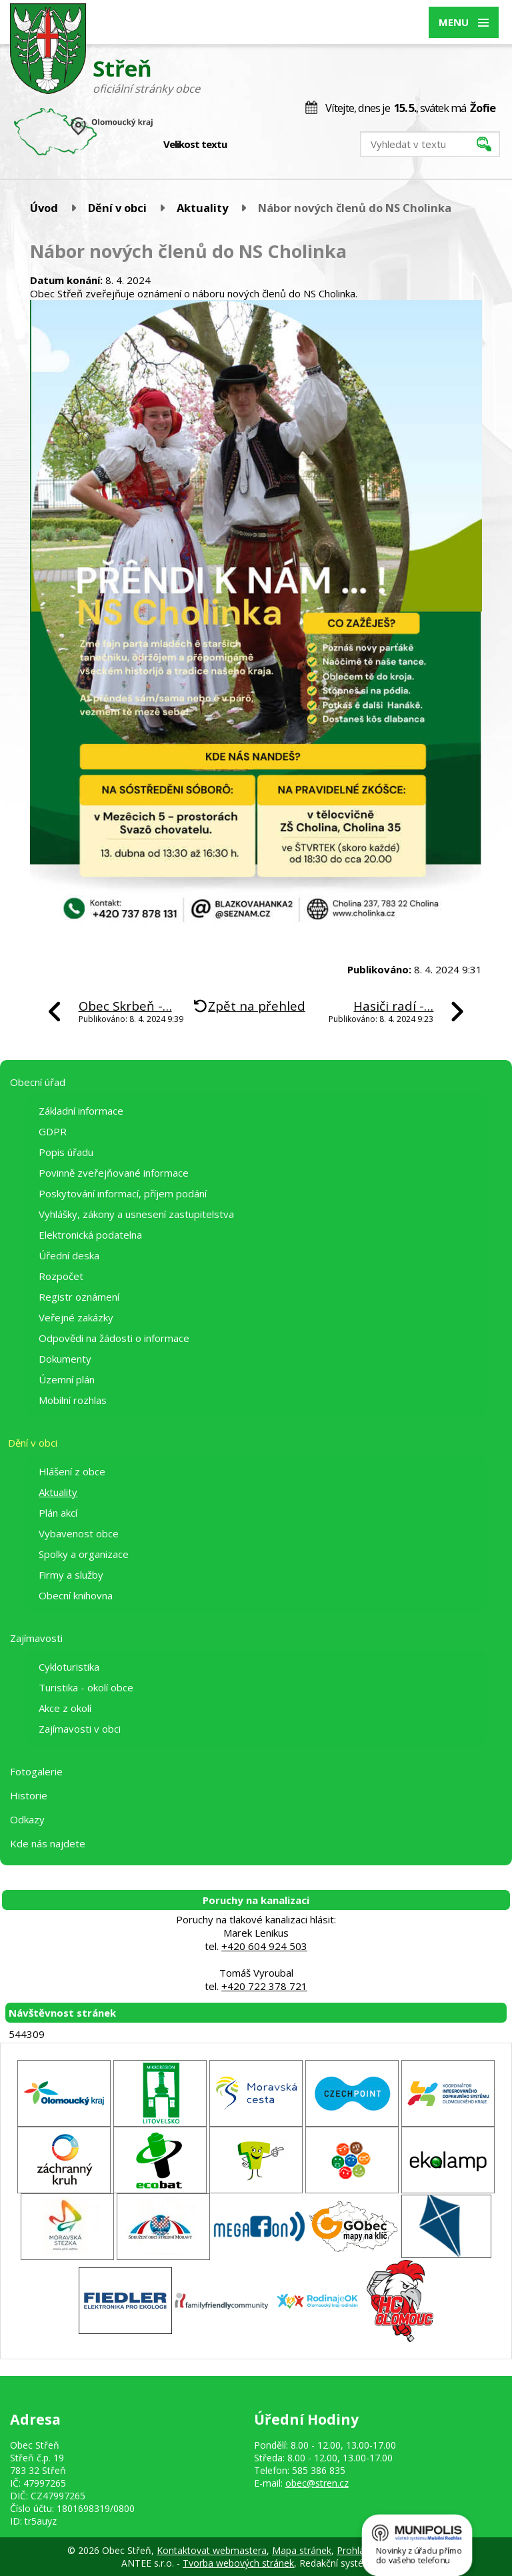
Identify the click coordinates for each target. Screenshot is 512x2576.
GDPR (53, 1131)
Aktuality (202, 207)
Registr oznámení (79, 1296)
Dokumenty (65, 1358)
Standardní (260, 145)
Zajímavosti (36, 1638)
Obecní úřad (37, 1082)
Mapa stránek (301, 2550)
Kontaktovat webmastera (212, 2550)
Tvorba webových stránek (238, 2563)
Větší (274, 145)
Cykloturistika (69, 1666)
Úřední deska (69, 1255)
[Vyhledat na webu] (430, 144)
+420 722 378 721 (264, 1986)
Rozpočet (61, 1276)
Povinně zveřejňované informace (114, 1172)
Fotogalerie (36, 1771)
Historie (28, 1795)
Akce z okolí (65, 1708)
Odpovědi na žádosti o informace (114, 1338)
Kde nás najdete (47, 1843)
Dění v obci (117, 207)
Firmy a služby (71, 1574)
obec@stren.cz (317, 2483)
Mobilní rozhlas (73, 1400)
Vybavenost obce (79, 1533)
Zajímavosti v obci (80, 1728)
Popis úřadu (66, 1152)
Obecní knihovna (76, 1595)
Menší (246, 145)
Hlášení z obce (72, 1471)
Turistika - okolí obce (86, 1687)
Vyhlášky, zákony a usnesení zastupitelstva (136, 1214)
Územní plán (67, 1379)
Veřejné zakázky (76, 1317)
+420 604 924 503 (264, 1946)
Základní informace (81, 1110)
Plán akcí (58, 1512)
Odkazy (27, 1819)
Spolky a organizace (84, 1554)
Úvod (44, 207)
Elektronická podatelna (90, 1234)
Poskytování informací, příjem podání (123, 1193)
